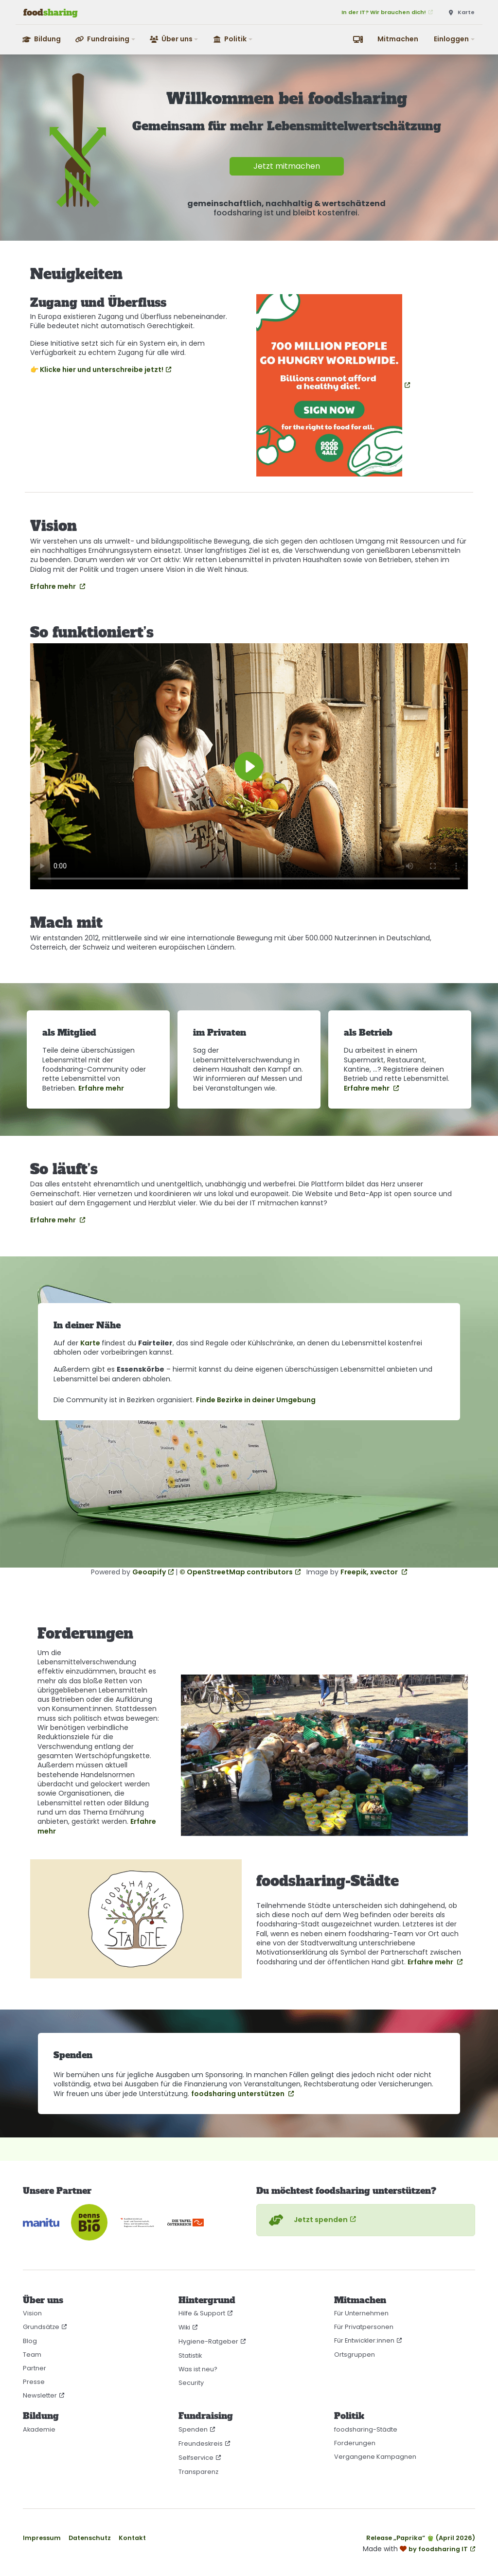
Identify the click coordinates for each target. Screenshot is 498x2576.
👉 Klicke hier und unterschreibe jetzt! (96, 369)
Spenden (193, 2429)
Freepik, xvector (369, 1572)
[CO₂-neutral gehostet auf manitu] (41, 2222)
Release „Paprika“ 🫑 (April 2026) (420, 2538)
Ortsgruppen (354, 2354)
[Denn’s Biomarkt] (89, 2222)
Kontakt (132, 2538)
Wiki (184, 2327)
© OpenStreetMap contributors (236, 1572)
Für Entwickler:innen (364, 2340)
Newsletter (40, 2395)
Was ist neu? (197, 2369)
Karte (91, 1343)
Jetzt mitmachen (286, 166)
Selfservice (195, 2457)
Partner (34, 2368)
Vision (32, 2313)
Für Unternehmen (361, 2313)
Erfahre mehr (53, 586)
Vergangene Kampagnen (375, 2456)
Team (32, 2354)
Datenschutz (90, 2538)
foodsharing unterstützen (238, 2094)
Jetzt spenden (307, 2220)
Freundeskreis (200, 2443)
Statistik (190, 2355)
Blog (30, 2341)
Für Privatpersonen (363, 2327)
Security (191, 2383)
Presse (34, 2382)
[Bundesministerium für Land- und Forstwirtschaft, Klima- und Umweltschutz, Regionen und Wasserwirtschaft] (137, 2222)
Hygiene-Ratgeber (208, 2341)
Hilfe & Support (201, 2313)
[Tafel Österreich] (185, 2222)
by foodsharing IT (438, 2549)
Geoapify (149, 1572)
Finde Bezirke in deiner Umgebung (256, 1400)
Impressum (42, 2538)
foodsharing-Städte (365, 2429)
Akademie (39, 2429)
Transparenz (198, 2472)
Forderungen (354, 2443)
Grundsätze (41, 2327)
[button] (106, 39)
